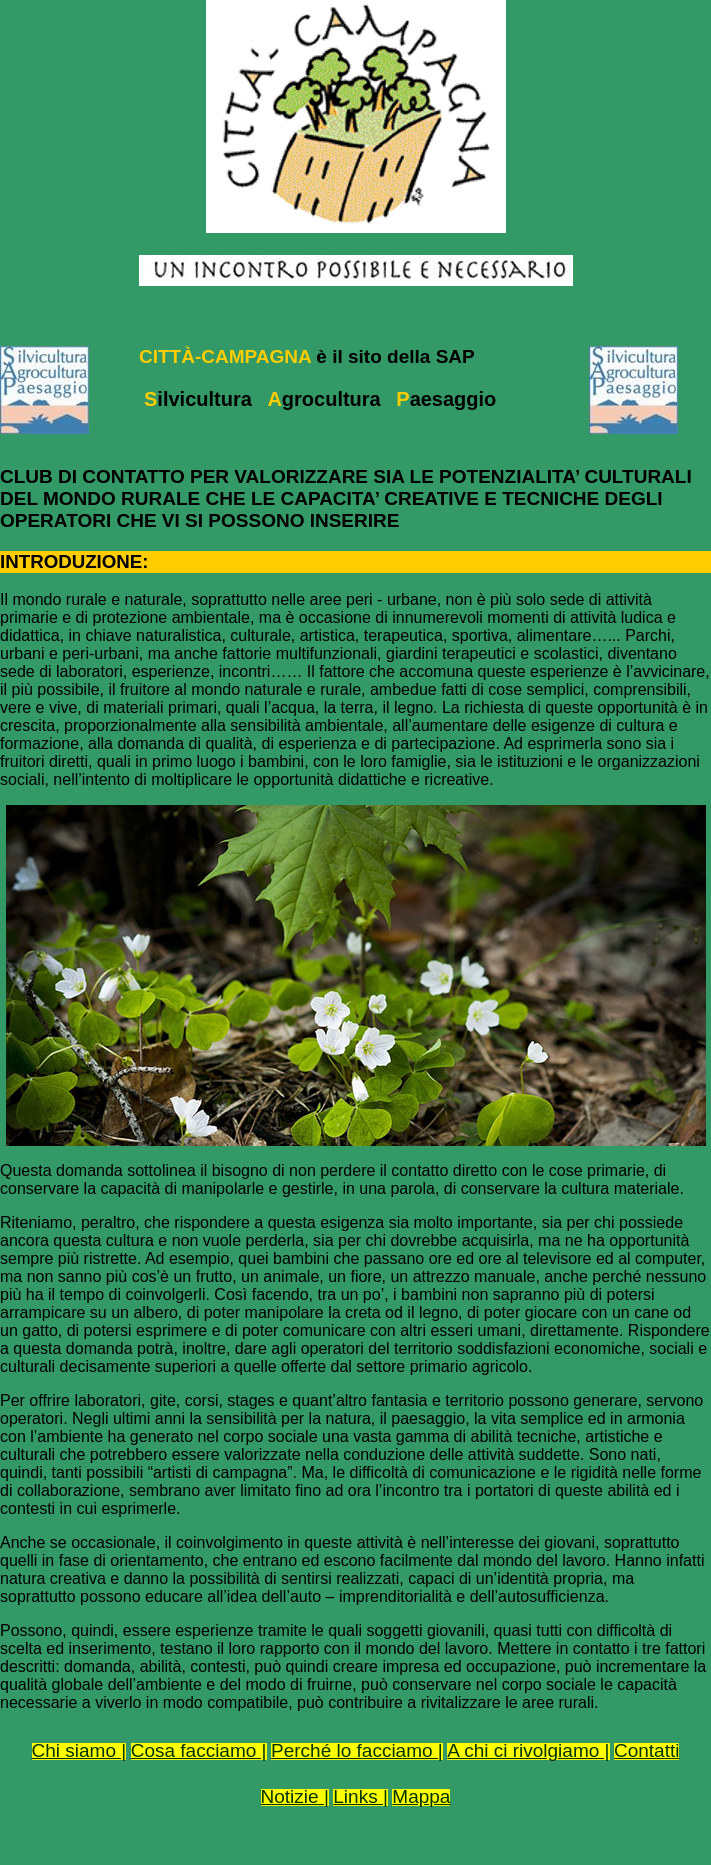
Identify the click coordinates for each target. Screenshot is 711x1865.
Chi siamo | (79, 1750)
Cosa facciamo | (199, 1750)
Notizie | (295, 1796)
